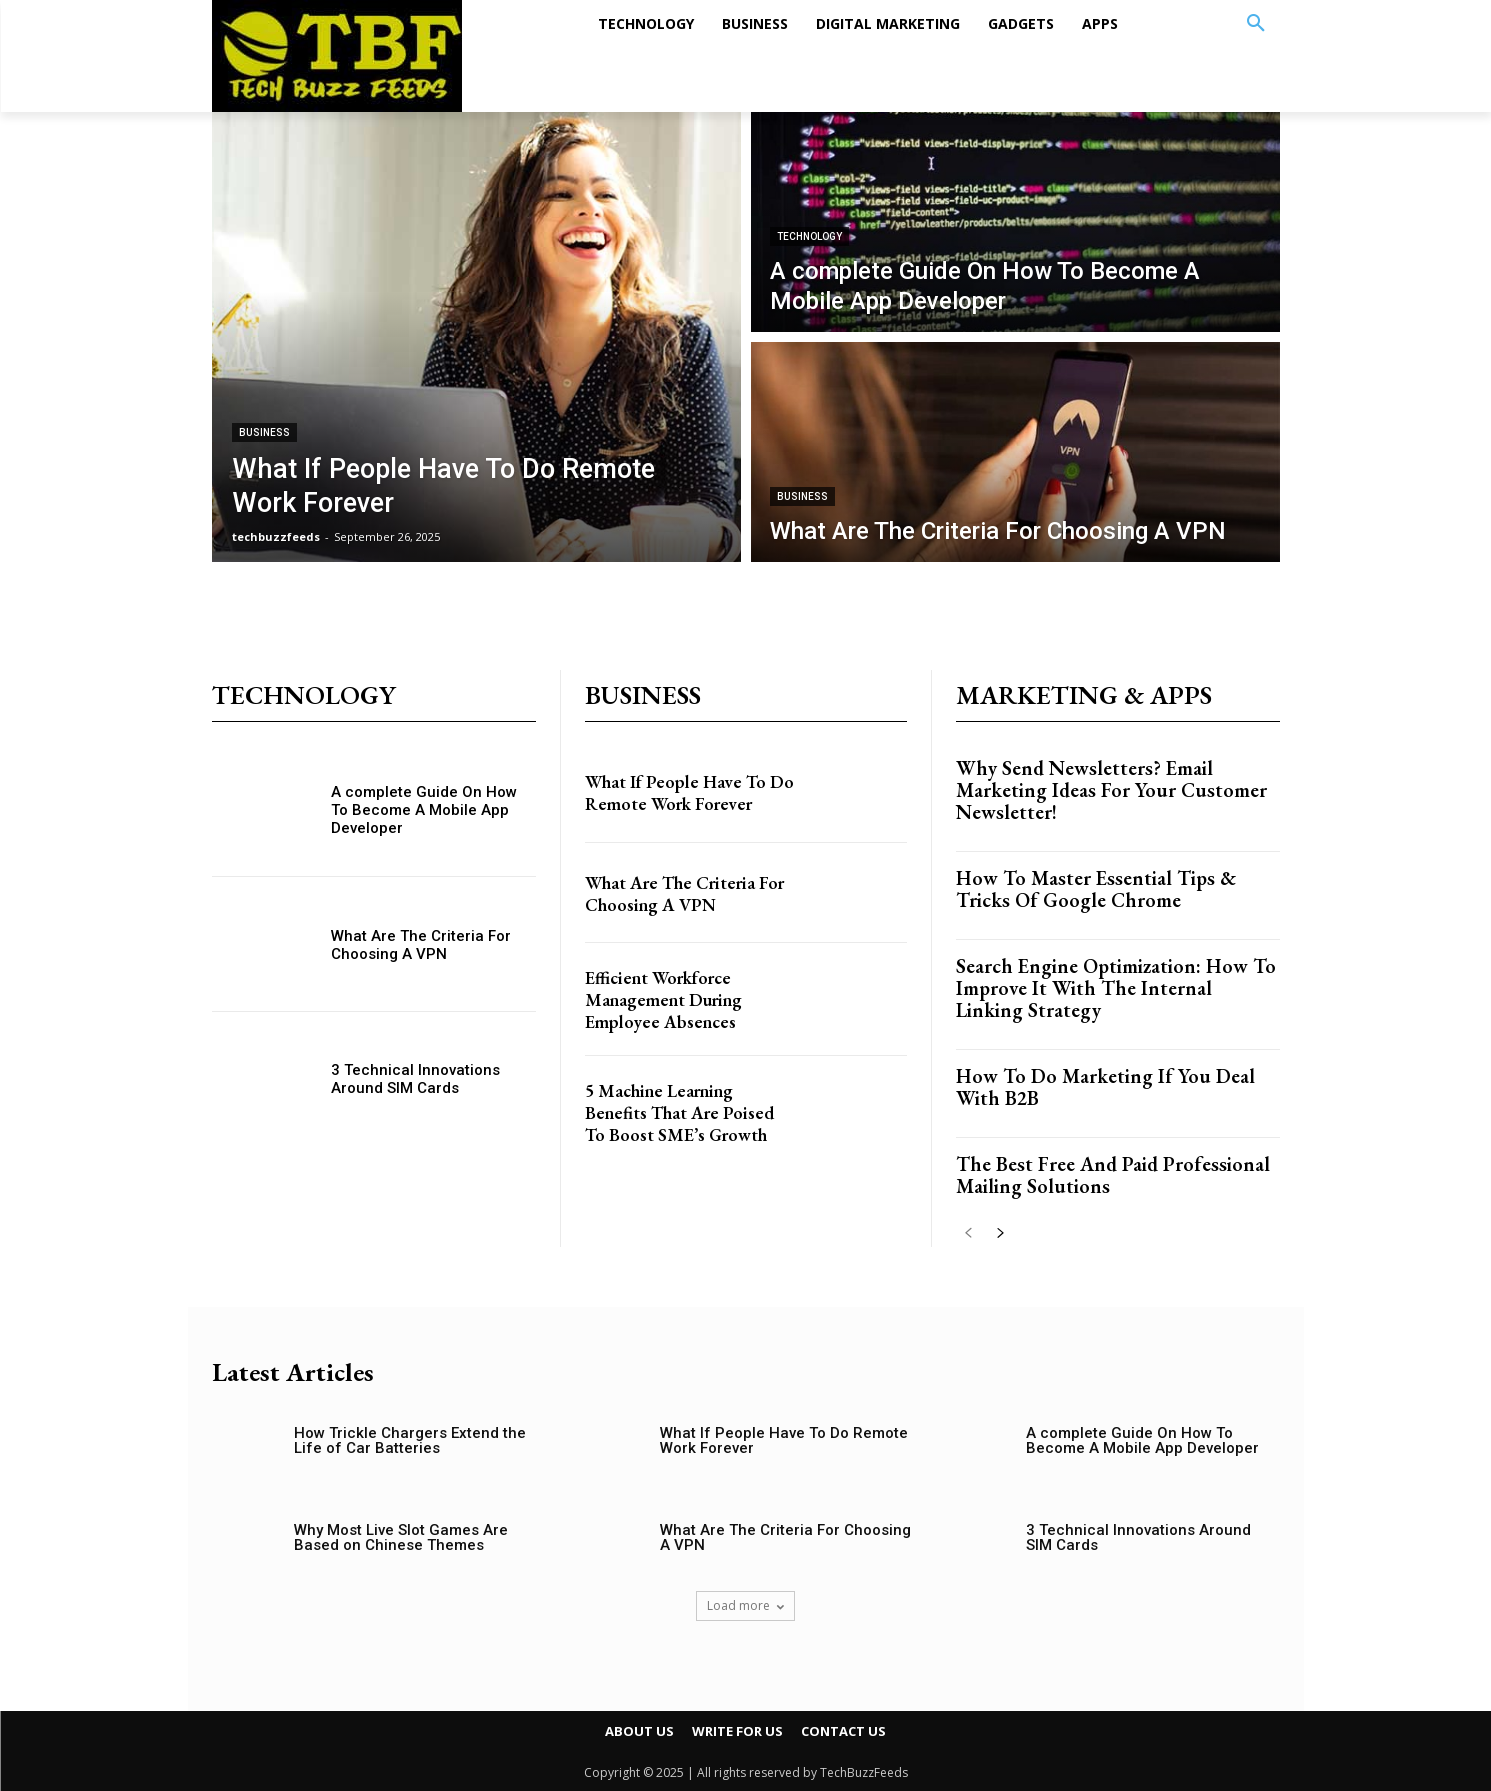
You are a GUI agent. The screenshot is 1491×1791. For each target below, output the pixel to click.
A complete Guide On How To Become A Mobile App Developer (424, 810)
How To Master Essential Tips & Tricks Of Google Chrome (1096, 889)
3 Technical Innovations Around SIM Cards (415, 1079)
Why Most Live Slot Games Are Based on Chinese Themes (401, 1537)
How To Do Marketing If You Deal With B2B (1105, 1087)
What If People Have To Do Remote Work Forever (688, 798)
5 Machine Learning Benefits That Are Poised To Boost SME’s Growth (682, 1136)
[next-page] (1000, 1234)
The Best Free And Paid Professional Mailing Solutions (1113, 1175)
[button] (1256, 24)
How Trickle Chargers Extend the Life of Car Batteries (410, 1440)
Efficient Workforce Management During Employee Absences (675, 1012)
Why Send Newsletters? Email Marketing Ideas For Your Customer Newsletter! (1111, 790)
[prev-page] (968, 1234)
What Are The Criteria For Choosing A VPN (421, 945)
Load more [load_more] (745, 1605)
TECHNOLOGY (809, 236)
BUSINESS (264, 432)
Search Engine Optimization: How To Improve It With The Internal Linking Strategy (1116, 988)
